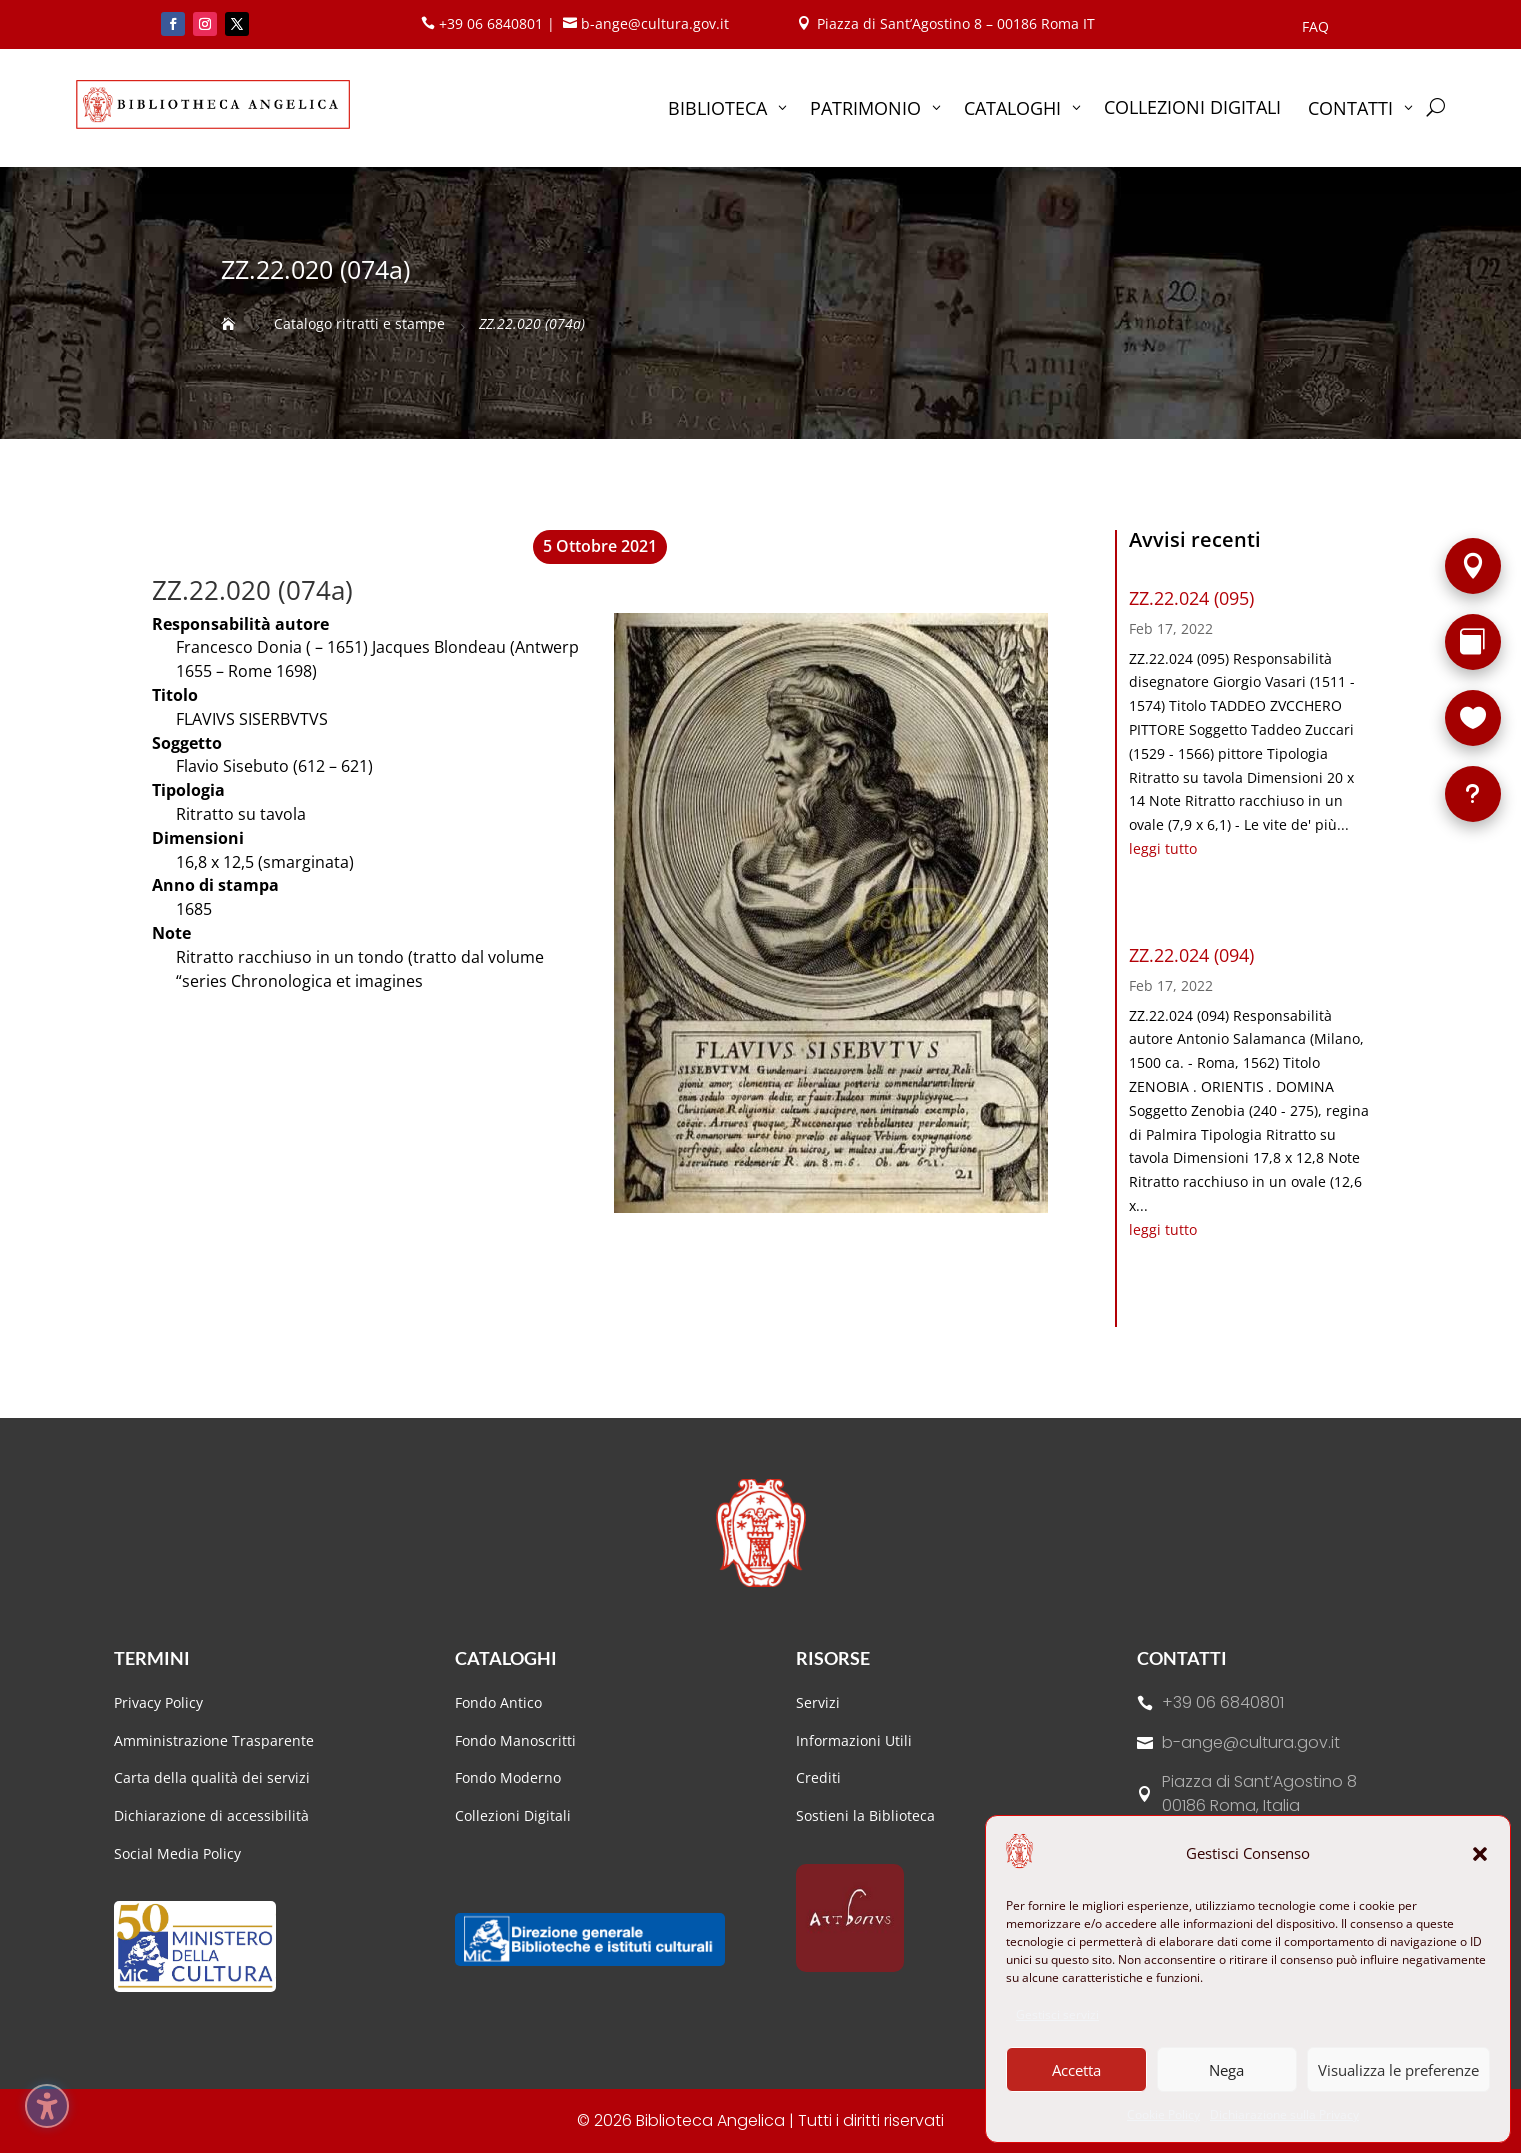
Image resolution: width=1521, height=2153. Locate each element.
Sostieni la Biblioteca (865, 1815)
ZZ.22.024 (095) (1191, 598)
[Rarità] (1473, 642)
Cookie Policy (1163, 2114)
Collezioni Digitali (513, 1815)
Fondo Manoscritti (515, 1740)
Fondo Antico (498, 1702)
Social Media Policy (177, 1853)
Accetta (1076, 2070)
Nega (1226, 2070)
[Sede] (1473, 566)
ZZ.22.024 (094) (1191, 955)
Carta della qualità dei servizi (212, 1777)
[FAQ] (1473, 794)
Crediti (818, 1777)
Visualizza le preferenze (1398, 2070)
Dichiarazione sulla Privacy (1284, 2114)
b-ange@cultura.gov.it (1251, 1742)
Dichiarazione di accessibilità (213, 1815)
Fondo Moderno (508, 1777)
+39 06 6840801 (1223, 1702)
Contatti (1182, 1658)
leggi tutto (1163, 848)
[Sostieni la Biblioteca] (1473, 718)
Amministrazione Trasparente (214, 1740)
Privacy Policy (158, 1702)
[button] (1480, 1854)
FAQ (1315, 28)
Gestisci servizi (1057, 2014)
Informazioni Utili (854, 1740)
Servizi (818, 1702)
